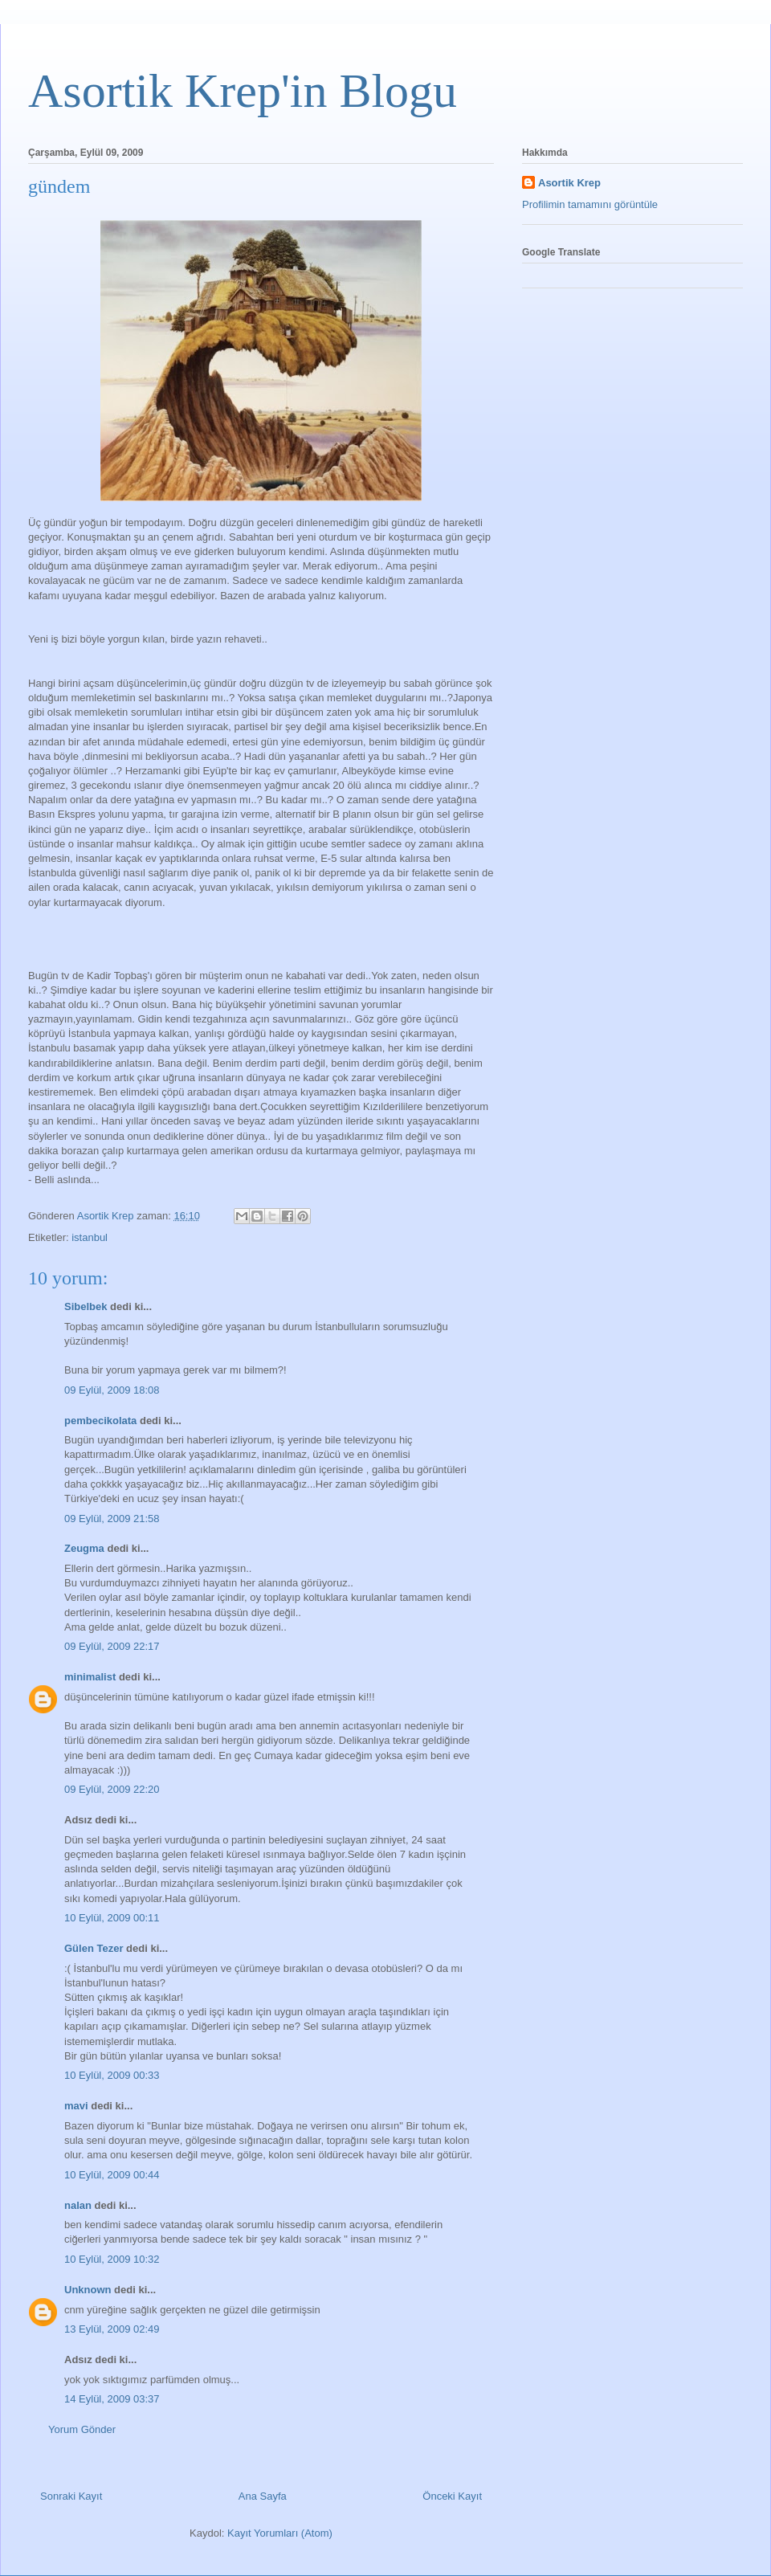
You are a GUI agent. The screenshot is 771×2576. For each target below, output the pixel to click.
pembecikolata (100, 1421)
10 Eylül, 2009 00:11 (112, 1918)
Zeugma (84, 1548)
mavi (76, 2106)
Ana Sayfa (263, 2496)
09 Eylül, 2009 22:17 (112, 1646)
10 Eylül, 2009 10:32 (112, 2259)
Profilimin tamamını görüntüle (590, 204)
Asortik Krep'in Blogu (242, 90)
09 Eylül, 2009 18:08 (112, 1390)
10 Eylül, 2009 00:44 (112, 2175)
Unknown (88, 2290)
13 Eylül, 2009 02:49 (112, 2329)
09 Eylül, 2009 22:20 (112, 1789)
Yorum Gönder (82, 2429)
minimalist (90, 1677)
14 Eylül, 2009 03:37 (112, 2399)
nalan (78, 2205)
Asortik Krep (569, 183)
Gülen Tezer (93, 1948)
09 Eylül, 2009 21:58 (112, 1519)
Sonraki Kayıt (71, 2496)
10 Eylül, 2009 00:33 (112, 2075)
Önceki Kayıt (452, 2496)
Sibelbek (85, 1306)
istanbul (89, 1237)
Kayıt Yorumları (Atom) (279, 2533)
